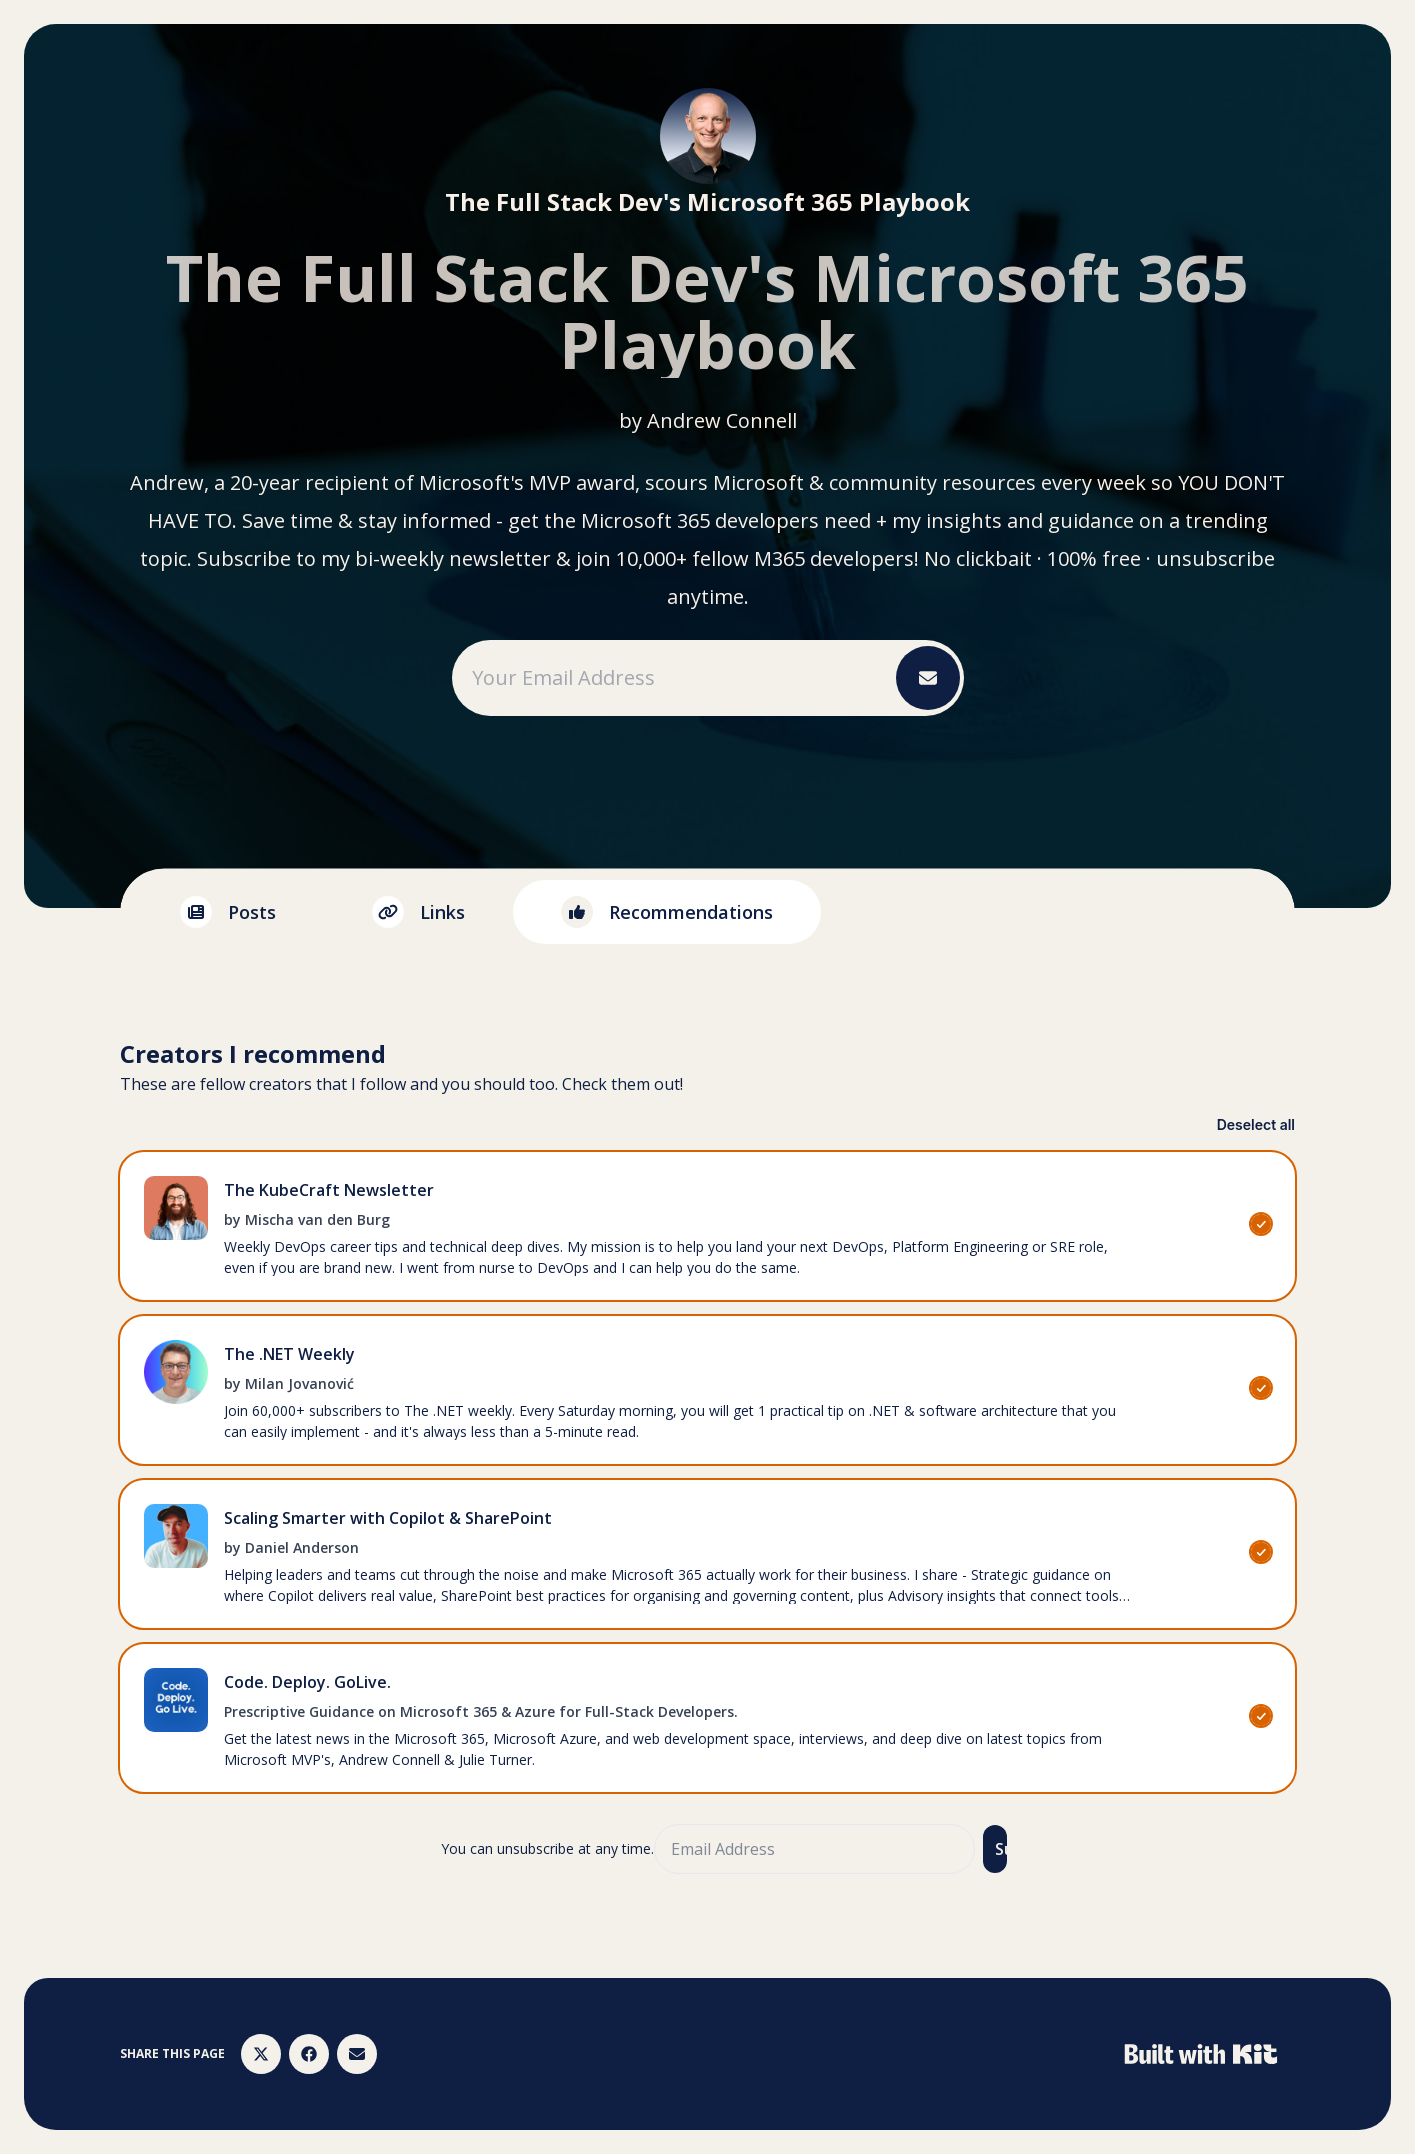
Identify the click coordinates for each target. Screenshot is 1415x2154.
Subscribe (1001, 1849)
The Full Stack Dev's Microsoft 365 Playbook (707, 201)
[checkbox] (707, 1226)
